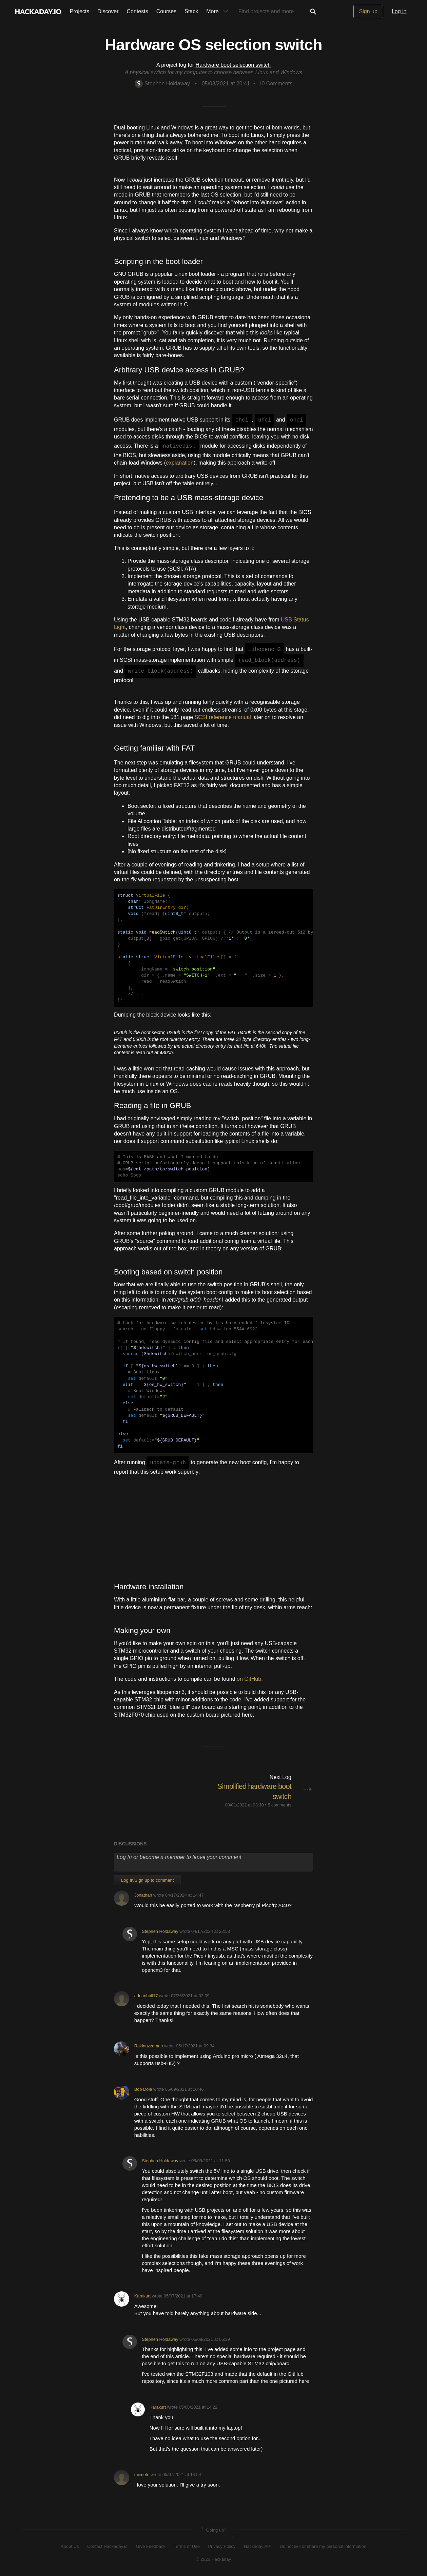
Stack (191, 11)
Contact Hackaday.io (107, 2546)
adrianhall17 (146, 1995)
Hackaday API (258, 2546)
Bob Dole (143, 2089)
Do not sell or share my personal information (323, 2546)
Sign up (368, 11)
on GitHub (249, 1679)
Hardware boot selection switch (233, 65)
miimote (142, 2474)
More (218, 11)
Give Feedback (150, 2546)
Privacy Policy (221, 2546)
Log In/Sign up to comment (147, 1880)
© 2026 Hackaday (213, 2559)
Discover (107, 11)
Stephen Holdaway (162, 83)
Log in (399, 11)
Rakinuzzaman (148, 2045)
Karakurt (142, 2295)
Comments (276, 83)
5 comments (279, 1804)
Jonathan (143, 1895)
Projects (80, 11)
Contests (137, 11)
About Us (70, 2546)
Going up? (213, 2530)
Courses (166, 11)
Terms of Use (187, 2546)
